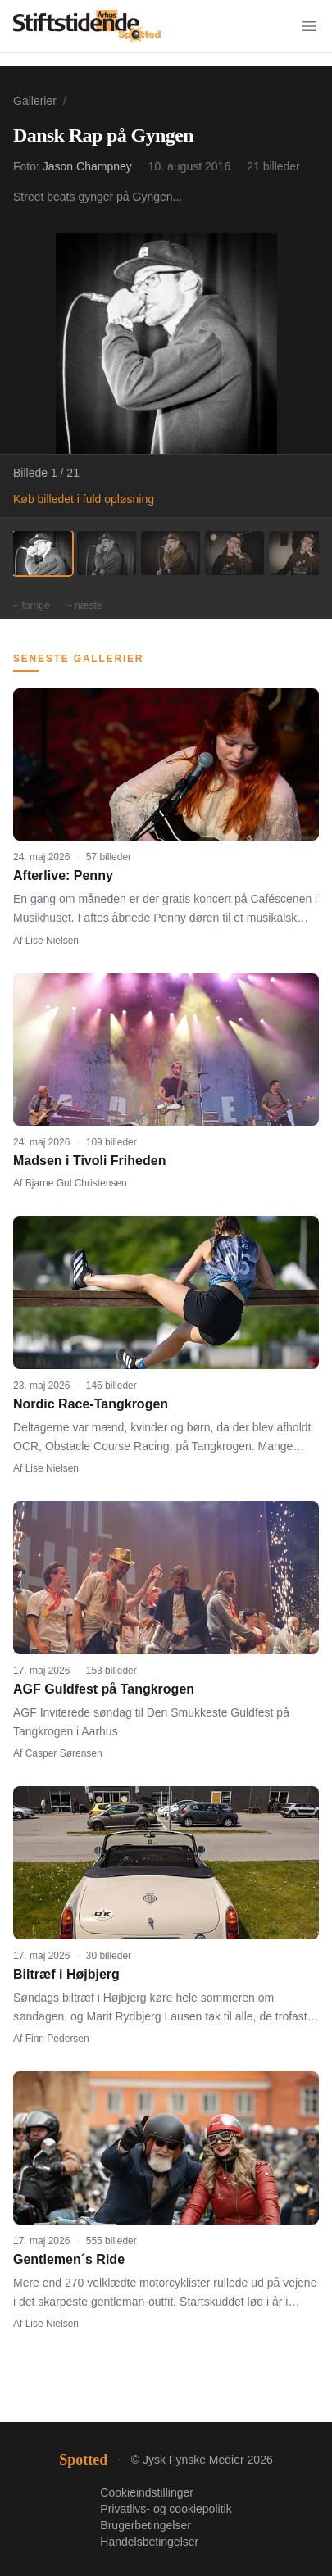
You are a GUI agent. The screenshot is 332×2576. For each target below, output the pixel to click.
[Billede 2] (106, 553)
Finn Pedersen (57, 2038)
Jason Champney (87, 166)
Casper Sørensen (63, 1753)
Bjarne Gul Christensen (76, 1183)
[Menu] (309, 26)
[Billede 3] (170, 553)
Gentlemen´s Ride (69, 2259)
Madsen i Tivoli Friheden (89, 1161)
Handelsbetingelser (149, 2541)
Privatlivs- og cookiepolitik (165, 2508)
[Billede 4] (234, 553)
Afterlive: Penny (63, 875)
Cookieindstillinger (146, 2492)
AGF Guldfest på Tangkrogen (103, 1689)
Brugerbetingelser (145, 2525)
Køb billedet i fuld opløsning (83, 499)
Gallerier (35, 100)
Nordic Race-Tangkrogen (90, 1404)
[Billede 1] (42, 553)
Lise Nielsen (52, 940)
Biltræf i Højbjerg (66, 1974)
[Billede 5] (298, 553)
